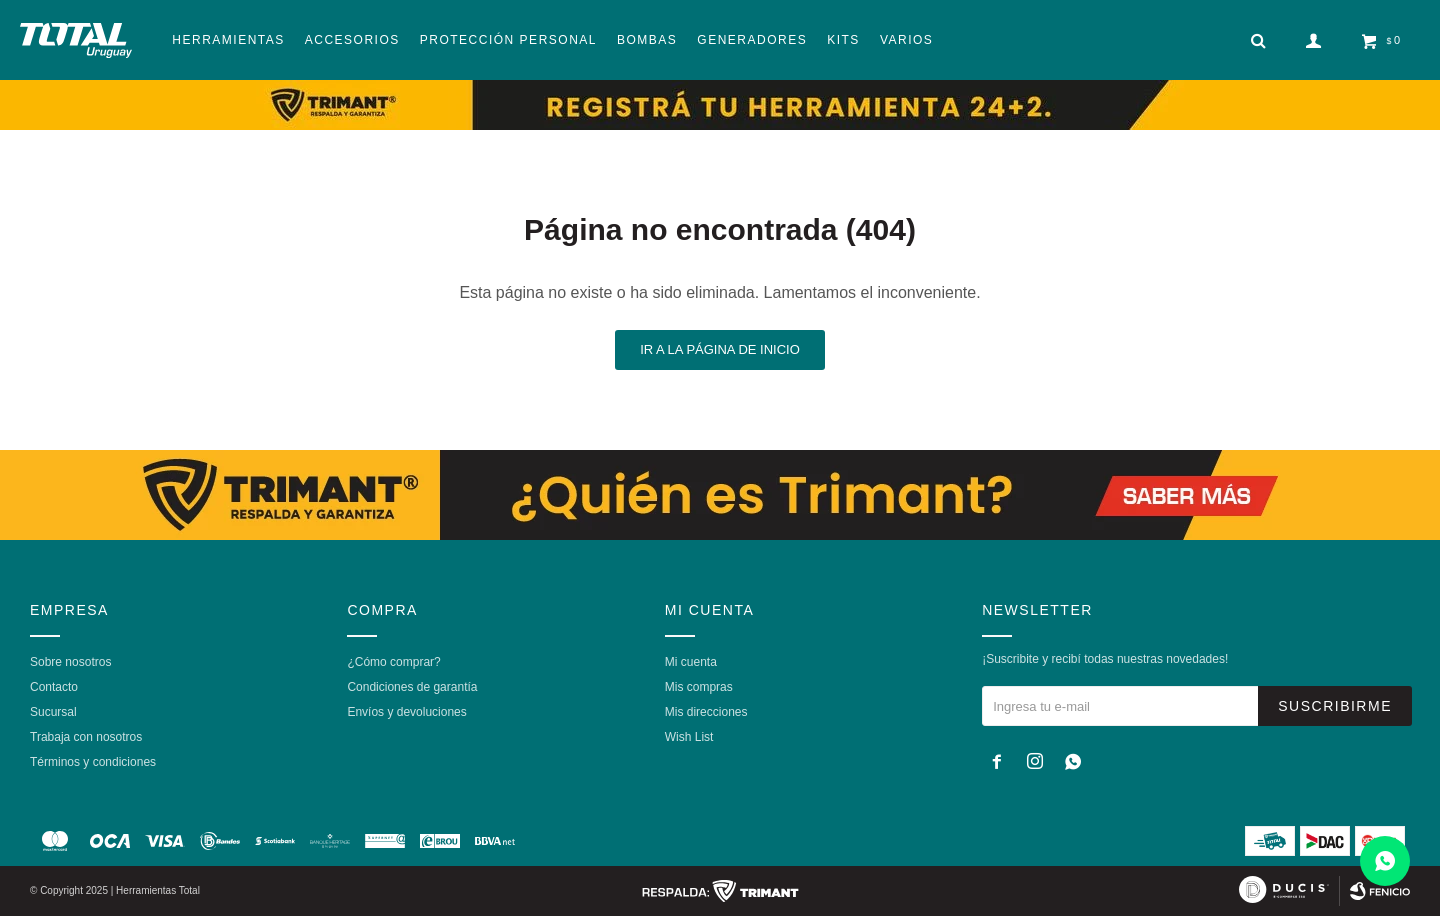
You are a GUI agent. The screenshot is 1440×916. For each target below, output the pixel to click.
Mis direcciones (706, 712)
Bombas (647, 40)
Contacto (54, 687)
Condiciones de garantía (412, 687)
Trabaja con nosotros (86, 737)
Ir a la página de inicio (720, 349)
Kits (843, 40)
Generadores (752, 40)
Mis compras (699, 687)
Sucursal (53, 712)
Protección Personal (508, 40)
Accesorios (352, 40)
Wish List (689, 737)
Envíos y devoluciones (406, 712)
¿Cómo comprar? (393, 662)
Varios (906, 40)
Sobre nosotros (70, 662)
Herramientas (228, 40)
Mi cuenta (691, 662)
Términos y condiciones (93, 762)
